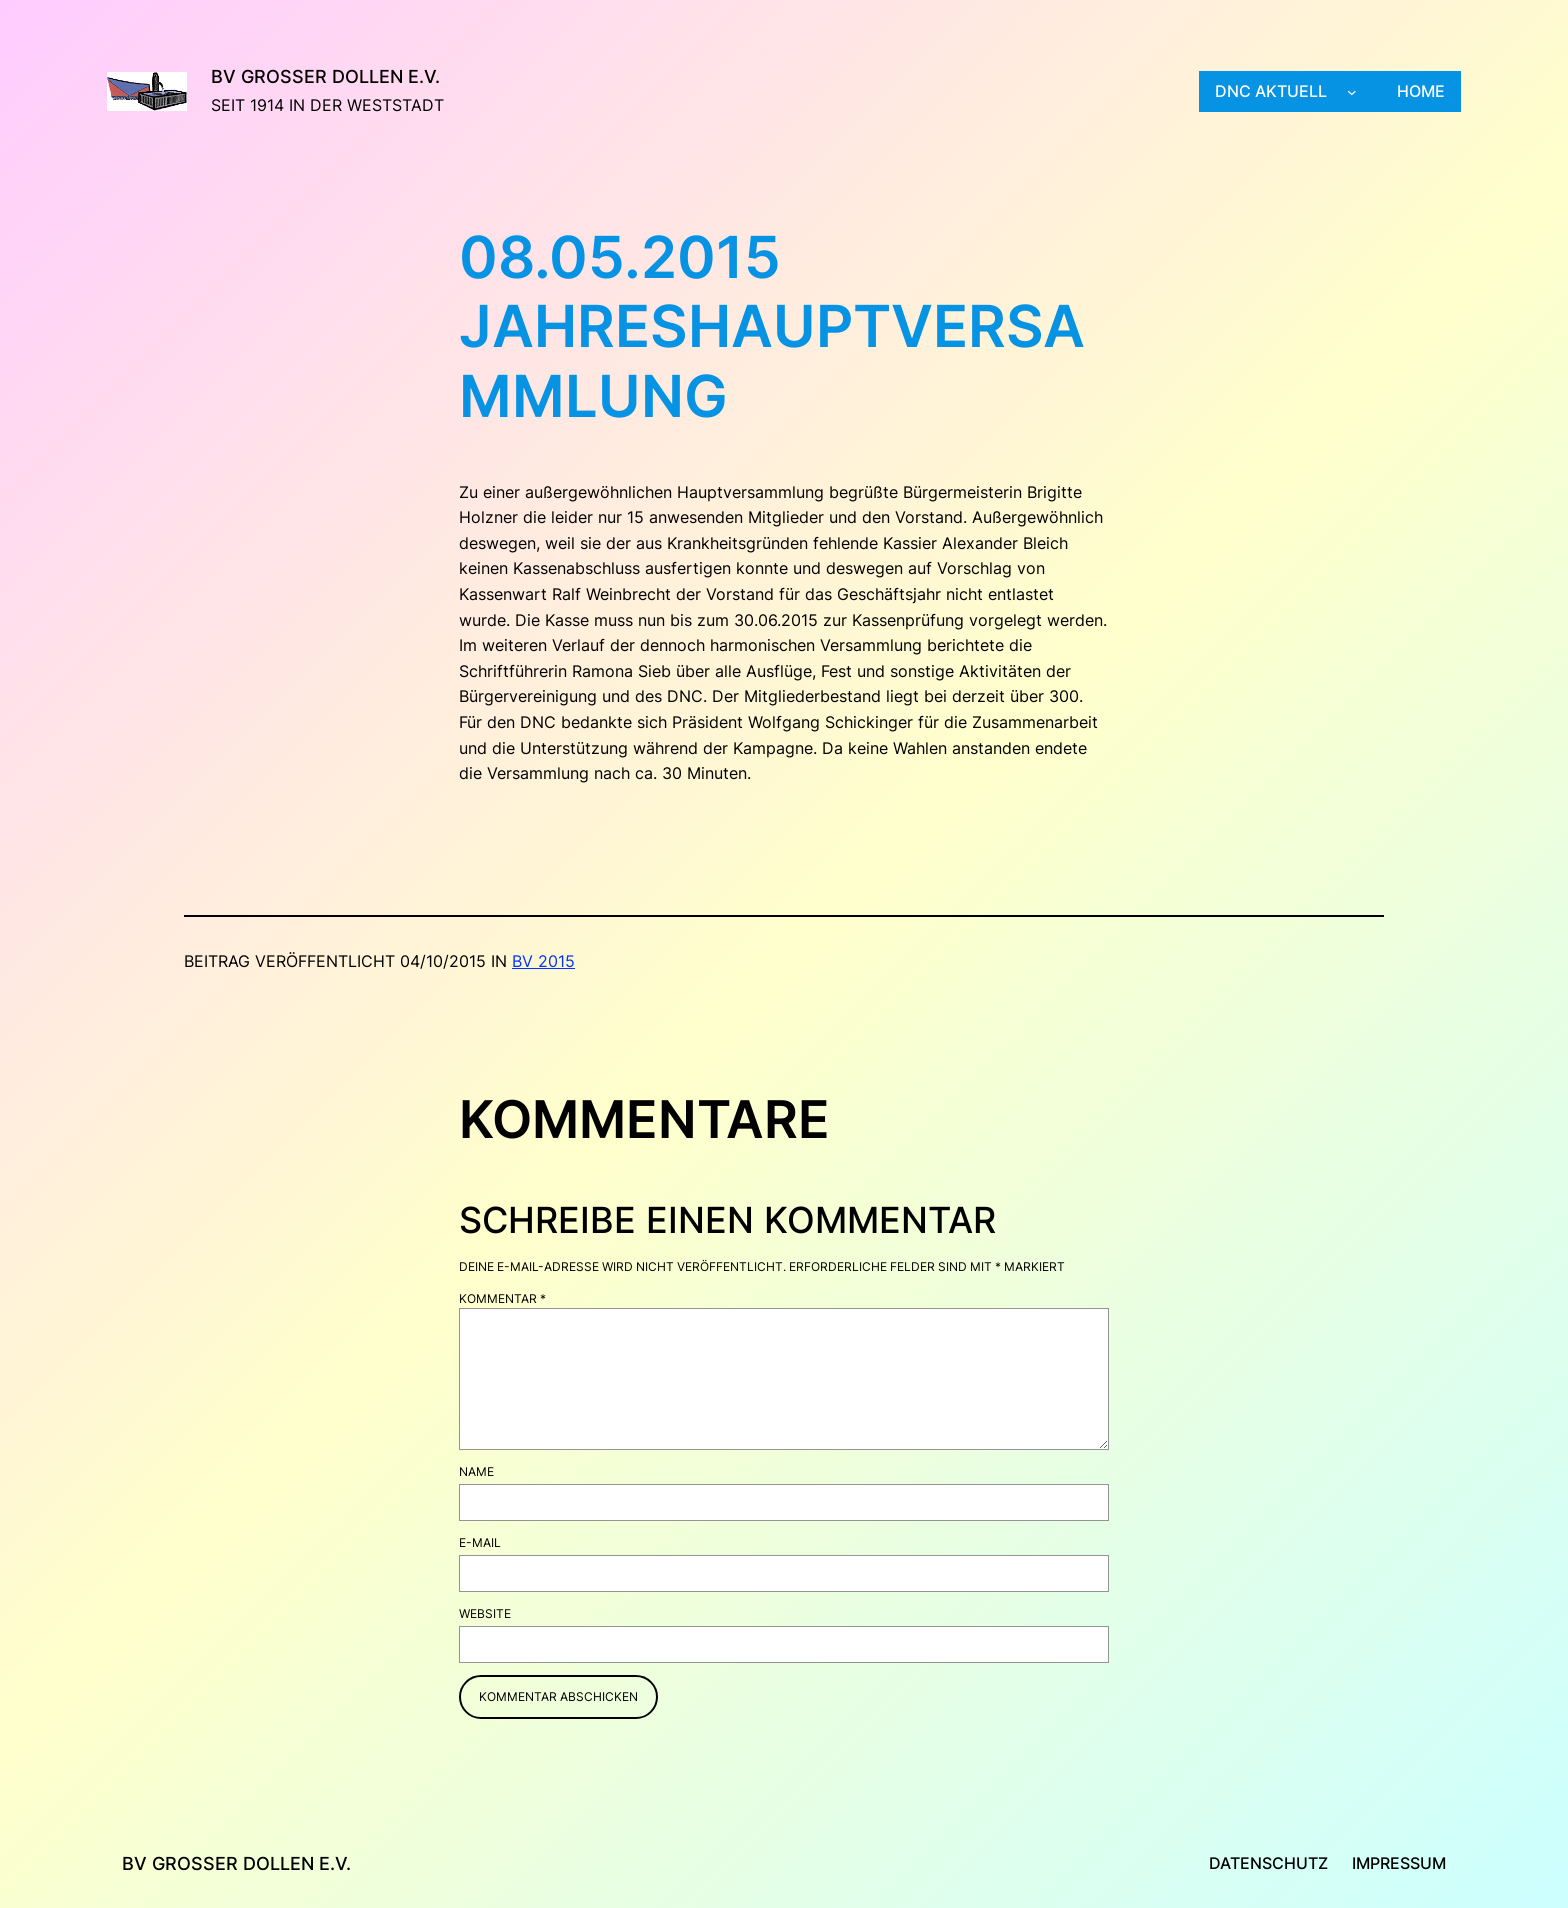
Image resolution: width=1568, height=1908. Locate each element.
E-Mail (480, 1542)
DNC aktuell (1271, 91)
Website (485, 1613)
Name (476, 1471)
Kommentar (502, 1298)
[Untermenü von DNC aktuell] (1352, 92)
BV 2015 (543, 961)
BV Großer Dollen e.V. (325, 76)
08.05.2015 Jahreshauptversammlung (772, 327)
